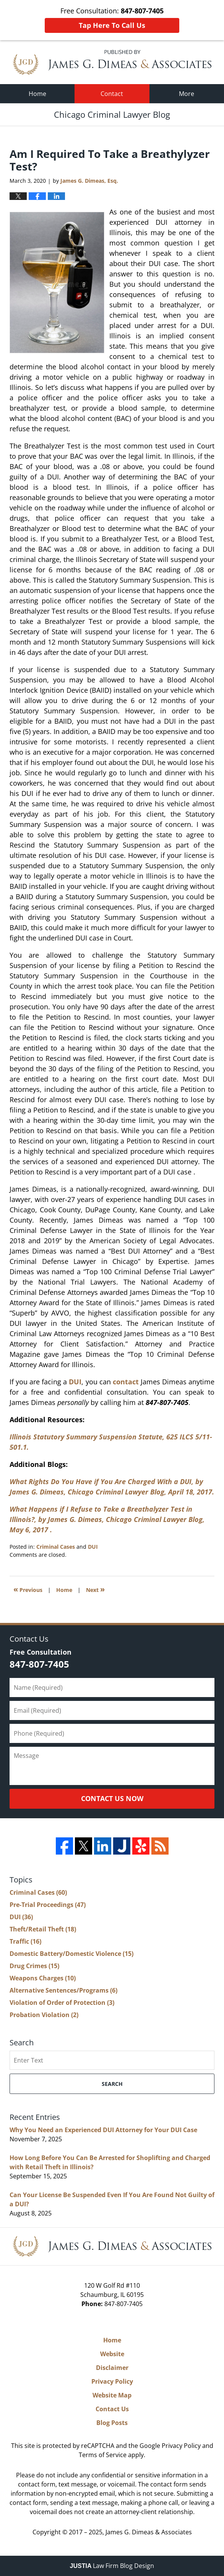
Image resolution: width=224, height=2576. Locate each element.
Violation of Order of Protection (62, 2002)
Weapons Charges (43, 1978)
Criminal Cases (55, 1546)
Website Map (112, 2395)
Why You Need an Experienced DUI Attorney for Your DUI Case (103, 2130)
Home (37, 93)
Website (112, 2354)
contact (126, 1381)
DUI (75, 1381)
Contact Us (112, 2409)
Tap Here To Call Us (112, 25)
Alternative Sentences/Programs (63, 1990)
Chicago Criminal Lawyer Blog (112, 62)
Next (95, 1589)
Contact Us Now (112, 1798)
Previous (27, 1589)
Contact (112, 93)
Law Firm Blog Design (112, 2565)
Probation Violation (44, 2015)
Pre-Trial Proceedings (48, 1904)
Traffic (25, 1941)
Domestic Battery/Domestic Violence (71, 1953)
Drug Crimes (34, 1966)
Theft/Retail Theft (43, 1929)
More (186, 93)
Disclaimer (112, 2367)
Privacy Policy (112, 2381)
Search (112, 2083)
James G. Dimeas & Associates (149, 2532)
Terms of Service (103, 2455)
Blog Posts (112, 2422)
